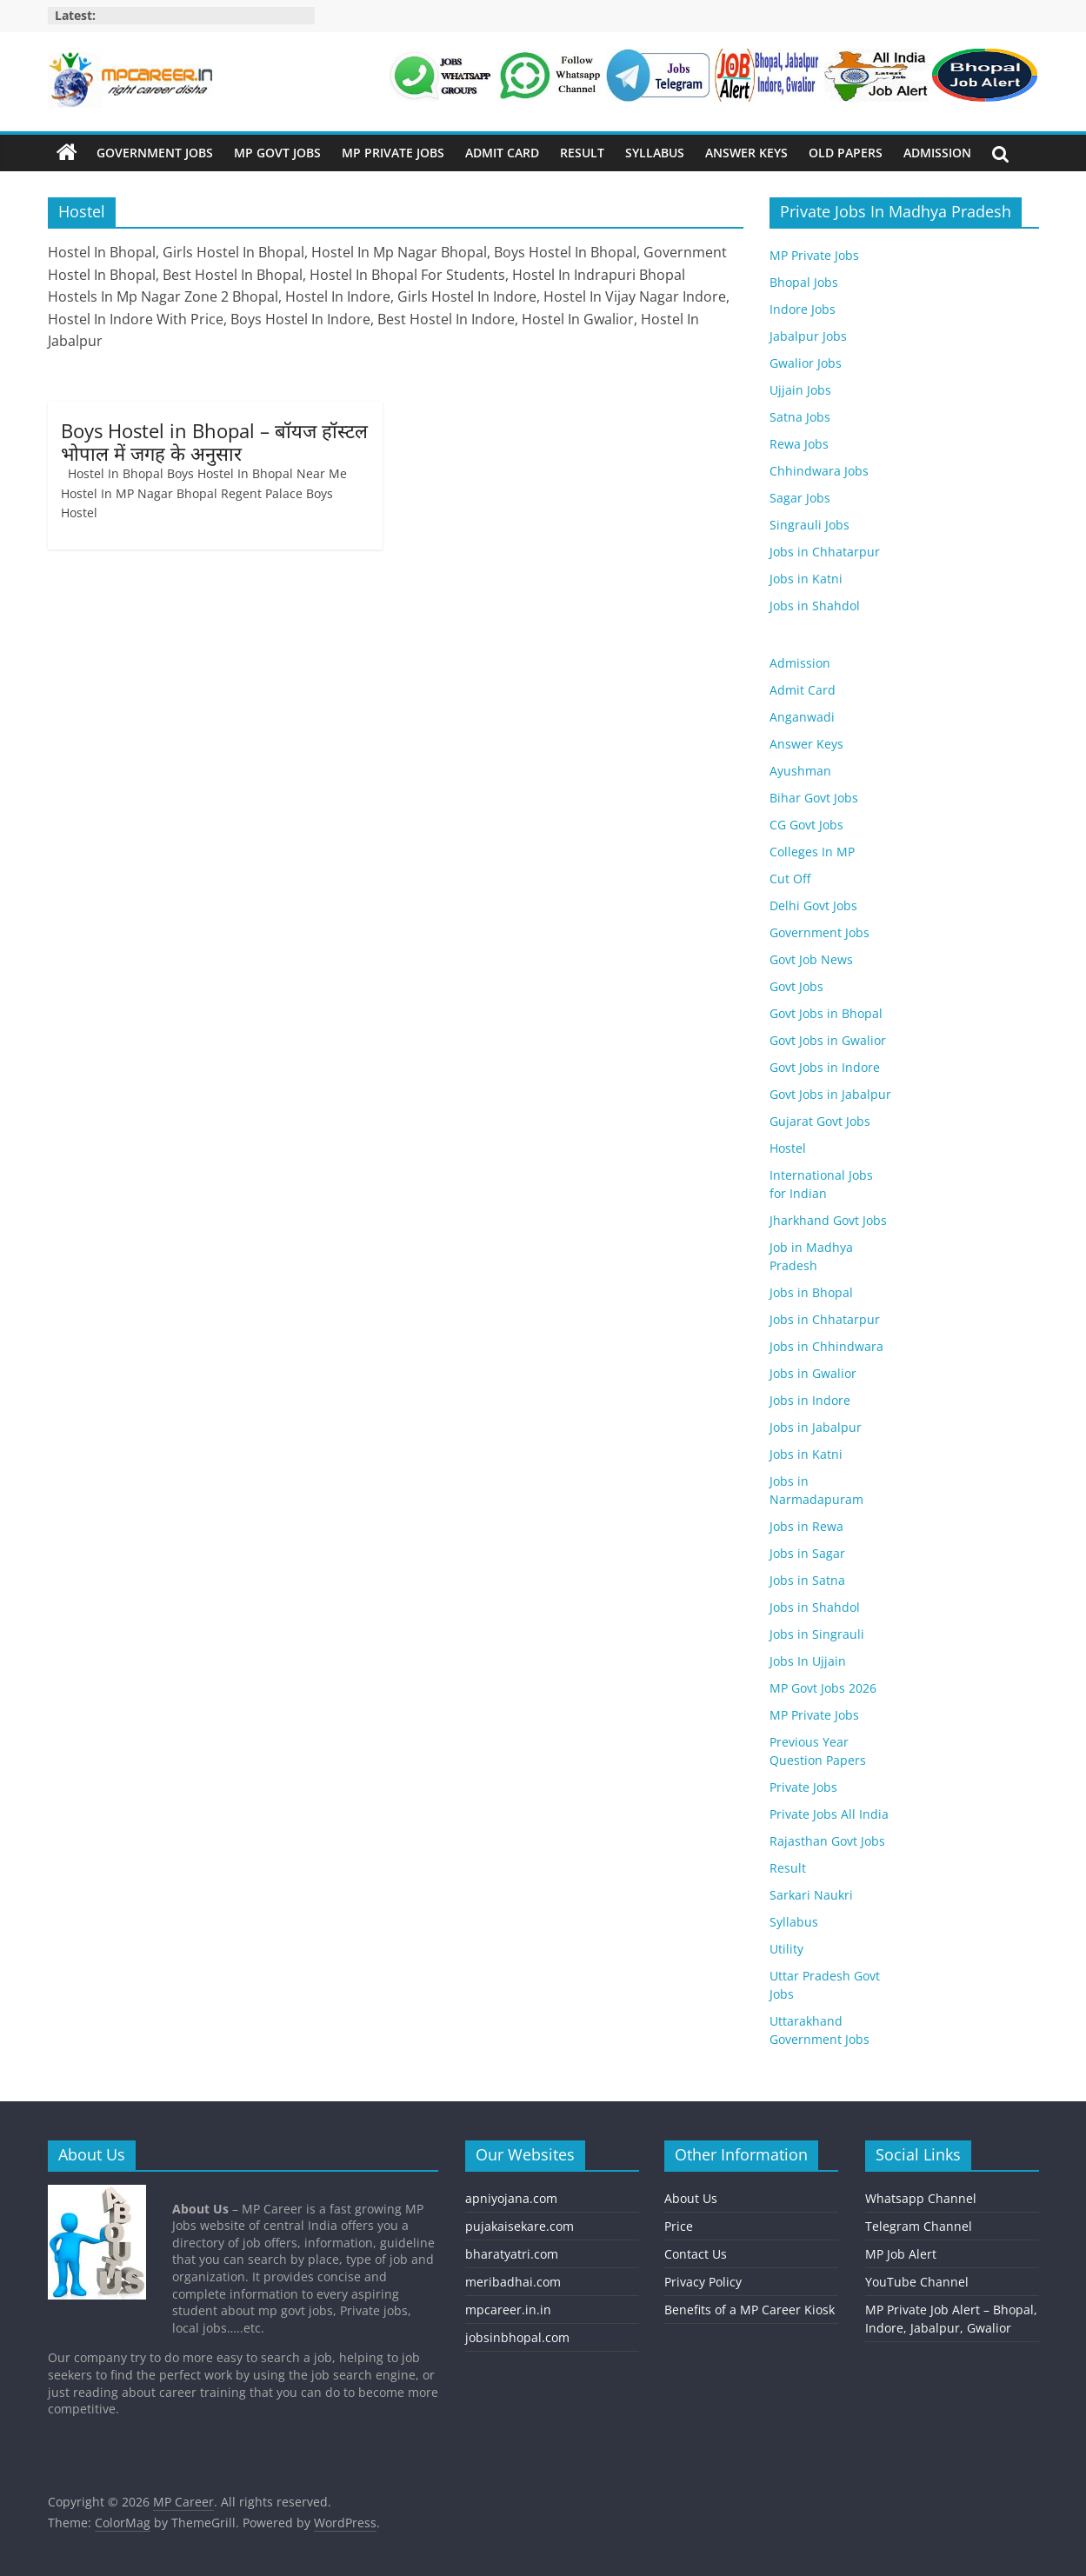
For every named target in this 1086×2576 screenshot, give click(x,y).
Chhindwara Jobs (819, 471)
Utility (786, 1948)
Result (582, 152)
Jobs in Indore (810, 1400)
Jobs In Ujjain (808, 1661)
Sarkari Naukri (811, 1895)
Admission (937, 152)
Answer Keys (746, 152)
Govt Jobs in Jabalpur (830, 1094)
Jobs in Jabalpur (816, 1427)
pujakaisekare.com (519, 2226)
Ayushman (800, 770)
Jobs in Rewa (806, 1526)
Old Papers (846, 152)
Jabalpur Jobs (808, 336)
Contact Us (695, 2254)
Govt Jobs (796, 986)
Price (678, 2226)
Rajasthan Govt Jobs (827, 1841)
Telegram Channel (918, 2226)
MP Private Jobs (393, 152)
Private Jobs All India (829, 1814)
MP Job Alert (900, 2254)
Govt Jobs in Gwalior (828, 1040)
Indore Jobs (803, 309)
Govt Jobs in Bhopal (826, 1013)
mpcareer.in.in (508, 2309)
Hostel (788, 1148)
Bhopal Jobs (804, 282)
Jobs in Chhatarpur (825, 551)
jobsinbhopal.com (517, 2337)
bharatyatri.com (511, 2254)
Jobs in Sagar (807, 1553)
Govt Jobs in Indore (825, 1067)
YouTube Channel (917, 2281)
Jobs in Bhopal (811, 1292)
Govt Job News (811, 959)
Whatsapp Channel (920, 2198)
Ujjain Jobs (800, 390)
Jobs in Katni (806, 578)
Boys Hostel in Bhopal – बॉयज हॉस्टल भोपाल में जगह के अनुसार (214, 441)
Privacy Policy (703, 2281)
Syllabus (654, 152)
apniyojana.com (511, 2198)
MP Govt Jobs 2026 (823, 1688)
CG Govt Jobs (806, 824)
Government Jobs (155, 152)
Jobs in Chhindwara (826, 1346)
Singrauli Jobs (809, 524)
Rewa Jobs (799, 444)
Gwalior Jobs (806, 363)
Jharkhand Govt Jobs (828, 1220)
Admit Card (502, 152)
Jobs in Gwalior (813, 1373)
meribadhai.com (513, 2281)
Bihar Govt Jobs (814, 797)
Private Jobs (803, 1787)
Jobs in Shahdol (815, 605)
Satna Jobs (800, 417)
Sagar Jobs (800, 497)
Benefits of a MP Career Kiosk (749, 2309)
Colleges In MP (812, 851)
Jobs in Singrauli (817, 1634)
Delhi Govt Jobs (813, 905)
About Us (690, 2198)
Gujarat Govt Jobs (820, 1121)
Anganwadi (802, 717)
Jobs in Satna (807, 1580)
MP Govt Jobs (277, 152)
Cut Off (790, 878)
